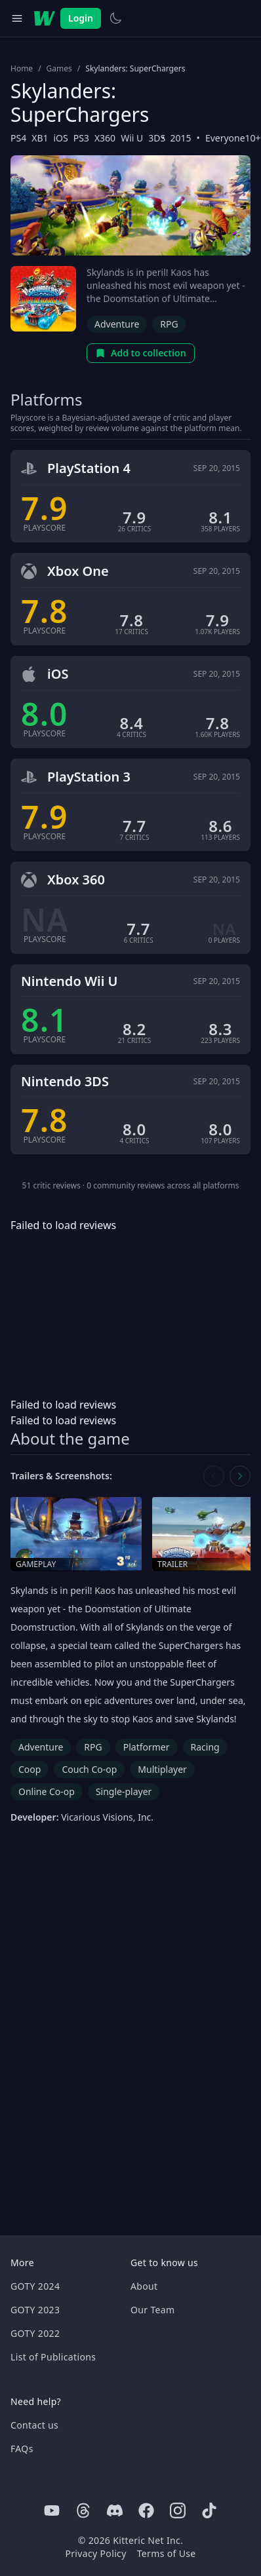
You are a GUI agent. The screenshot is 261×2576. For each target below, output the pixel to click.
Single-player (123, 1791)
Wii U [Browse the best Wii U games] (132, 138)
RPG (169, 324)
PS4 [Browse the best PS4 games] (18, 138)
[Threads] (83, 2510)
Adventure (116, 324)
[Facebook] (146, 2510)
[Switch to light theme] (115, 18)
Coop (29, 1769)
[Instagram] (178, 2510)
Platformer (146, 1747)
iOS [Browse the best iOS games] (60, 138)
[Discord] (115, 2510)
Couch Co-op (89, 1769)
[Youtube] (52, 2510)
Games (59, 69)
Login (80, 18)
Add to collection (140, 353)
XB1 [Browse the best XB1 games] (39, 138)
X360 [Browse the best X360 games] (104, 138)
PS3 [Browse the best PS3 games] (81, 138)
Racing (205, 1747)
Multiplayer (162, 1769)
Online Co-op (46, 1791)
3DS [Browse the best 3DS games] (156, 138)
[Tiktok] (209, 2510)
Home (21, 69)
